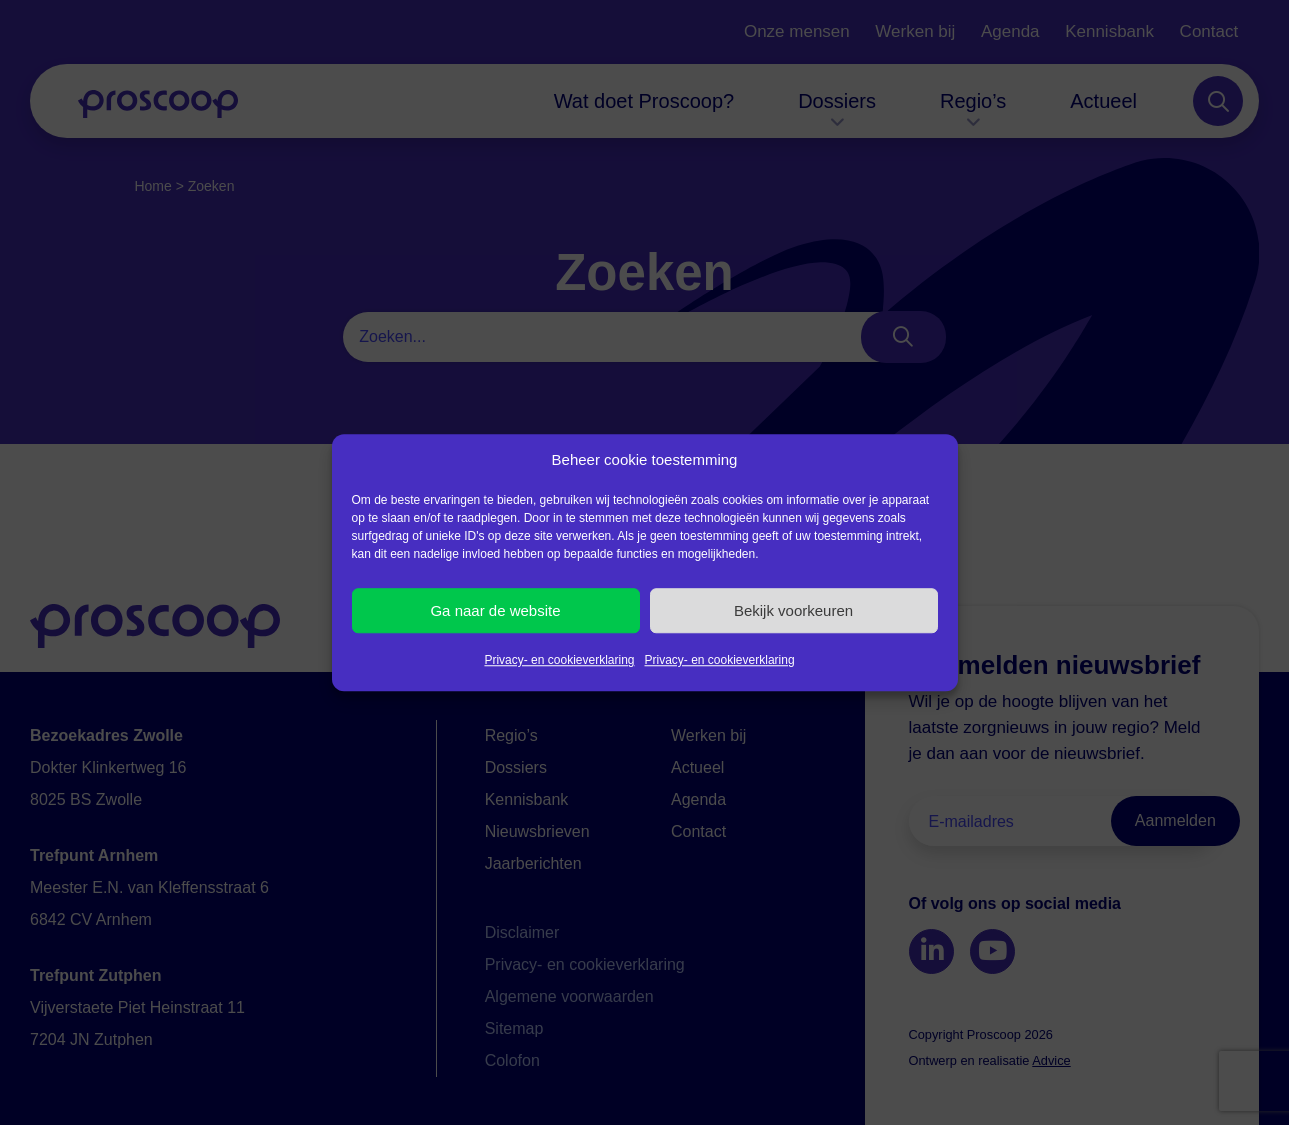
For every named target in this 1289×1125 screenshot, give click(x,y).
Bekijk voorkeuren (793, 610)
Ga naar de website (495, 610)
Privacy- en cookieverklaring (559, 660)
